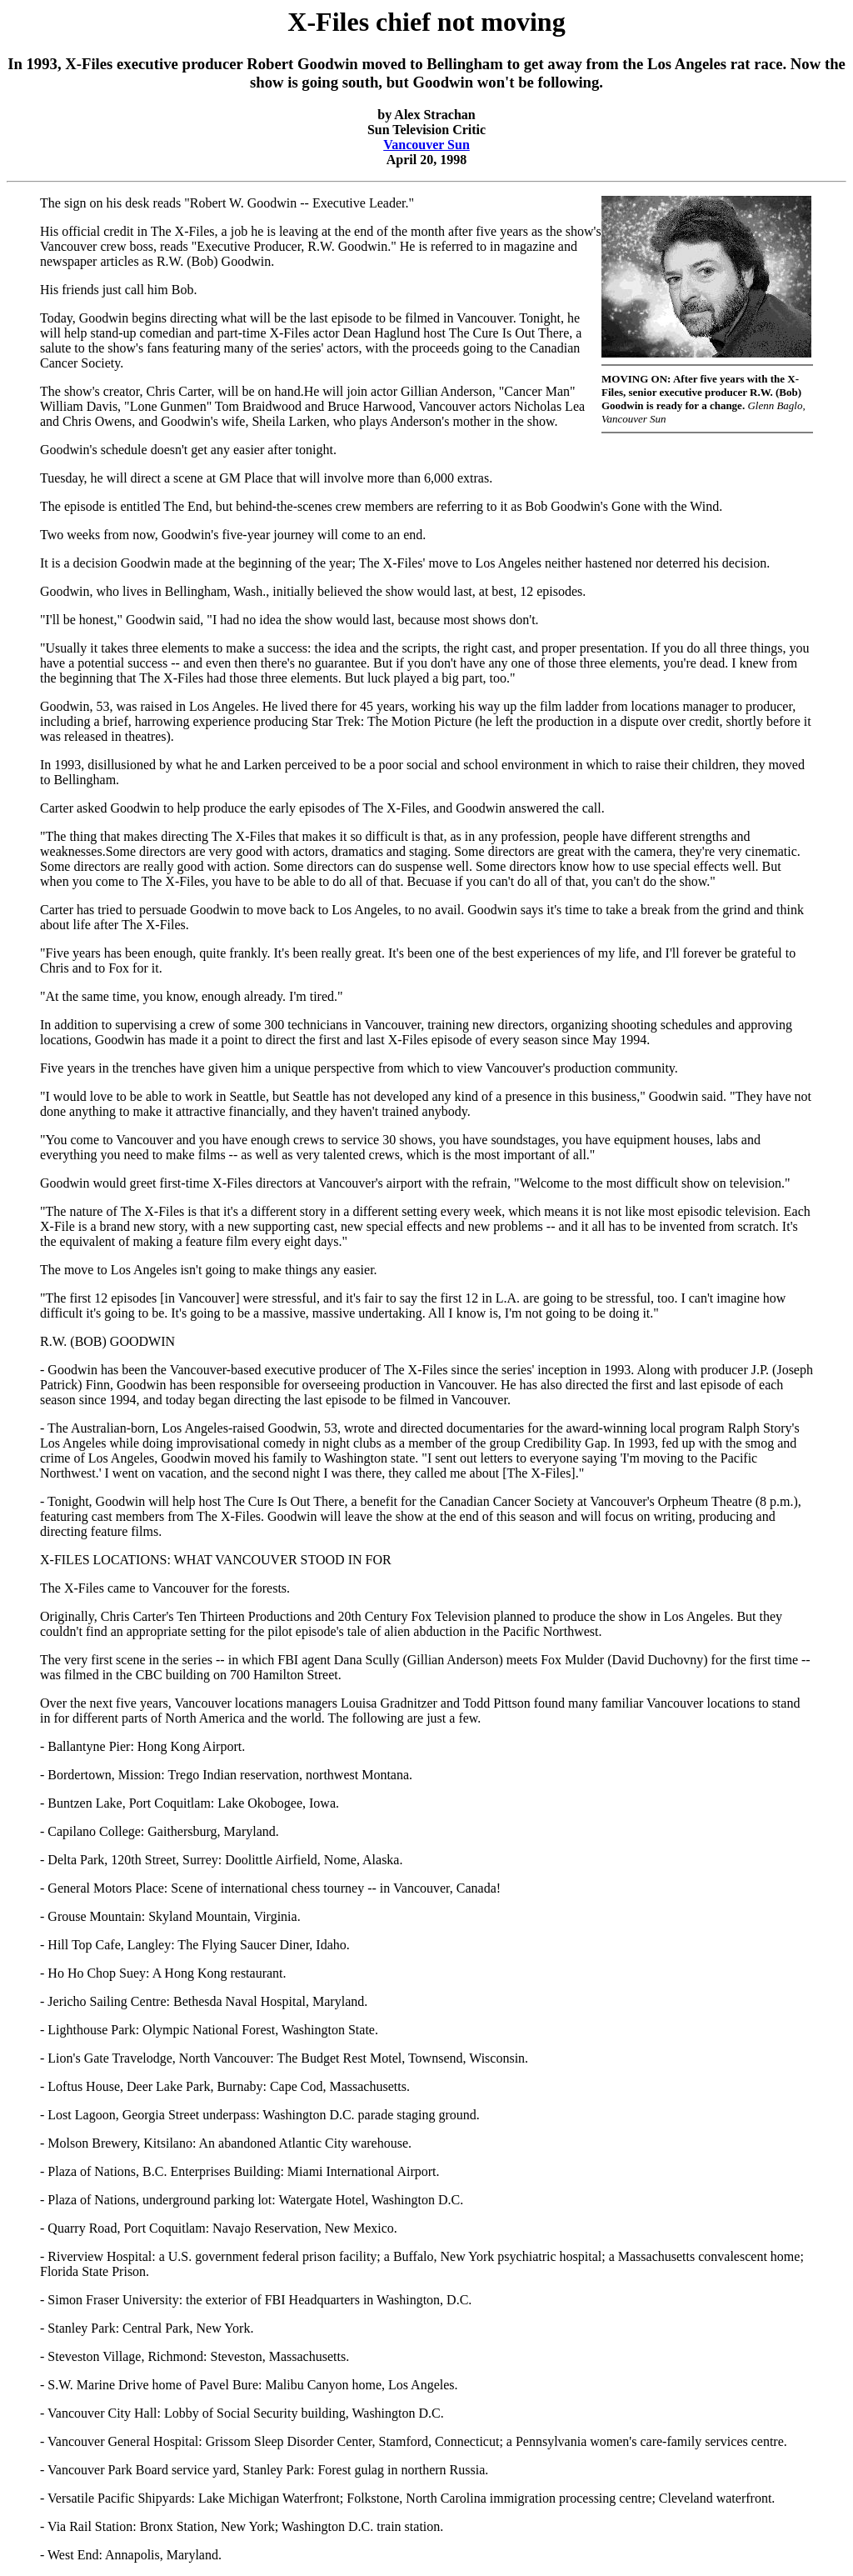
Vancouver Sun (426, 145)
